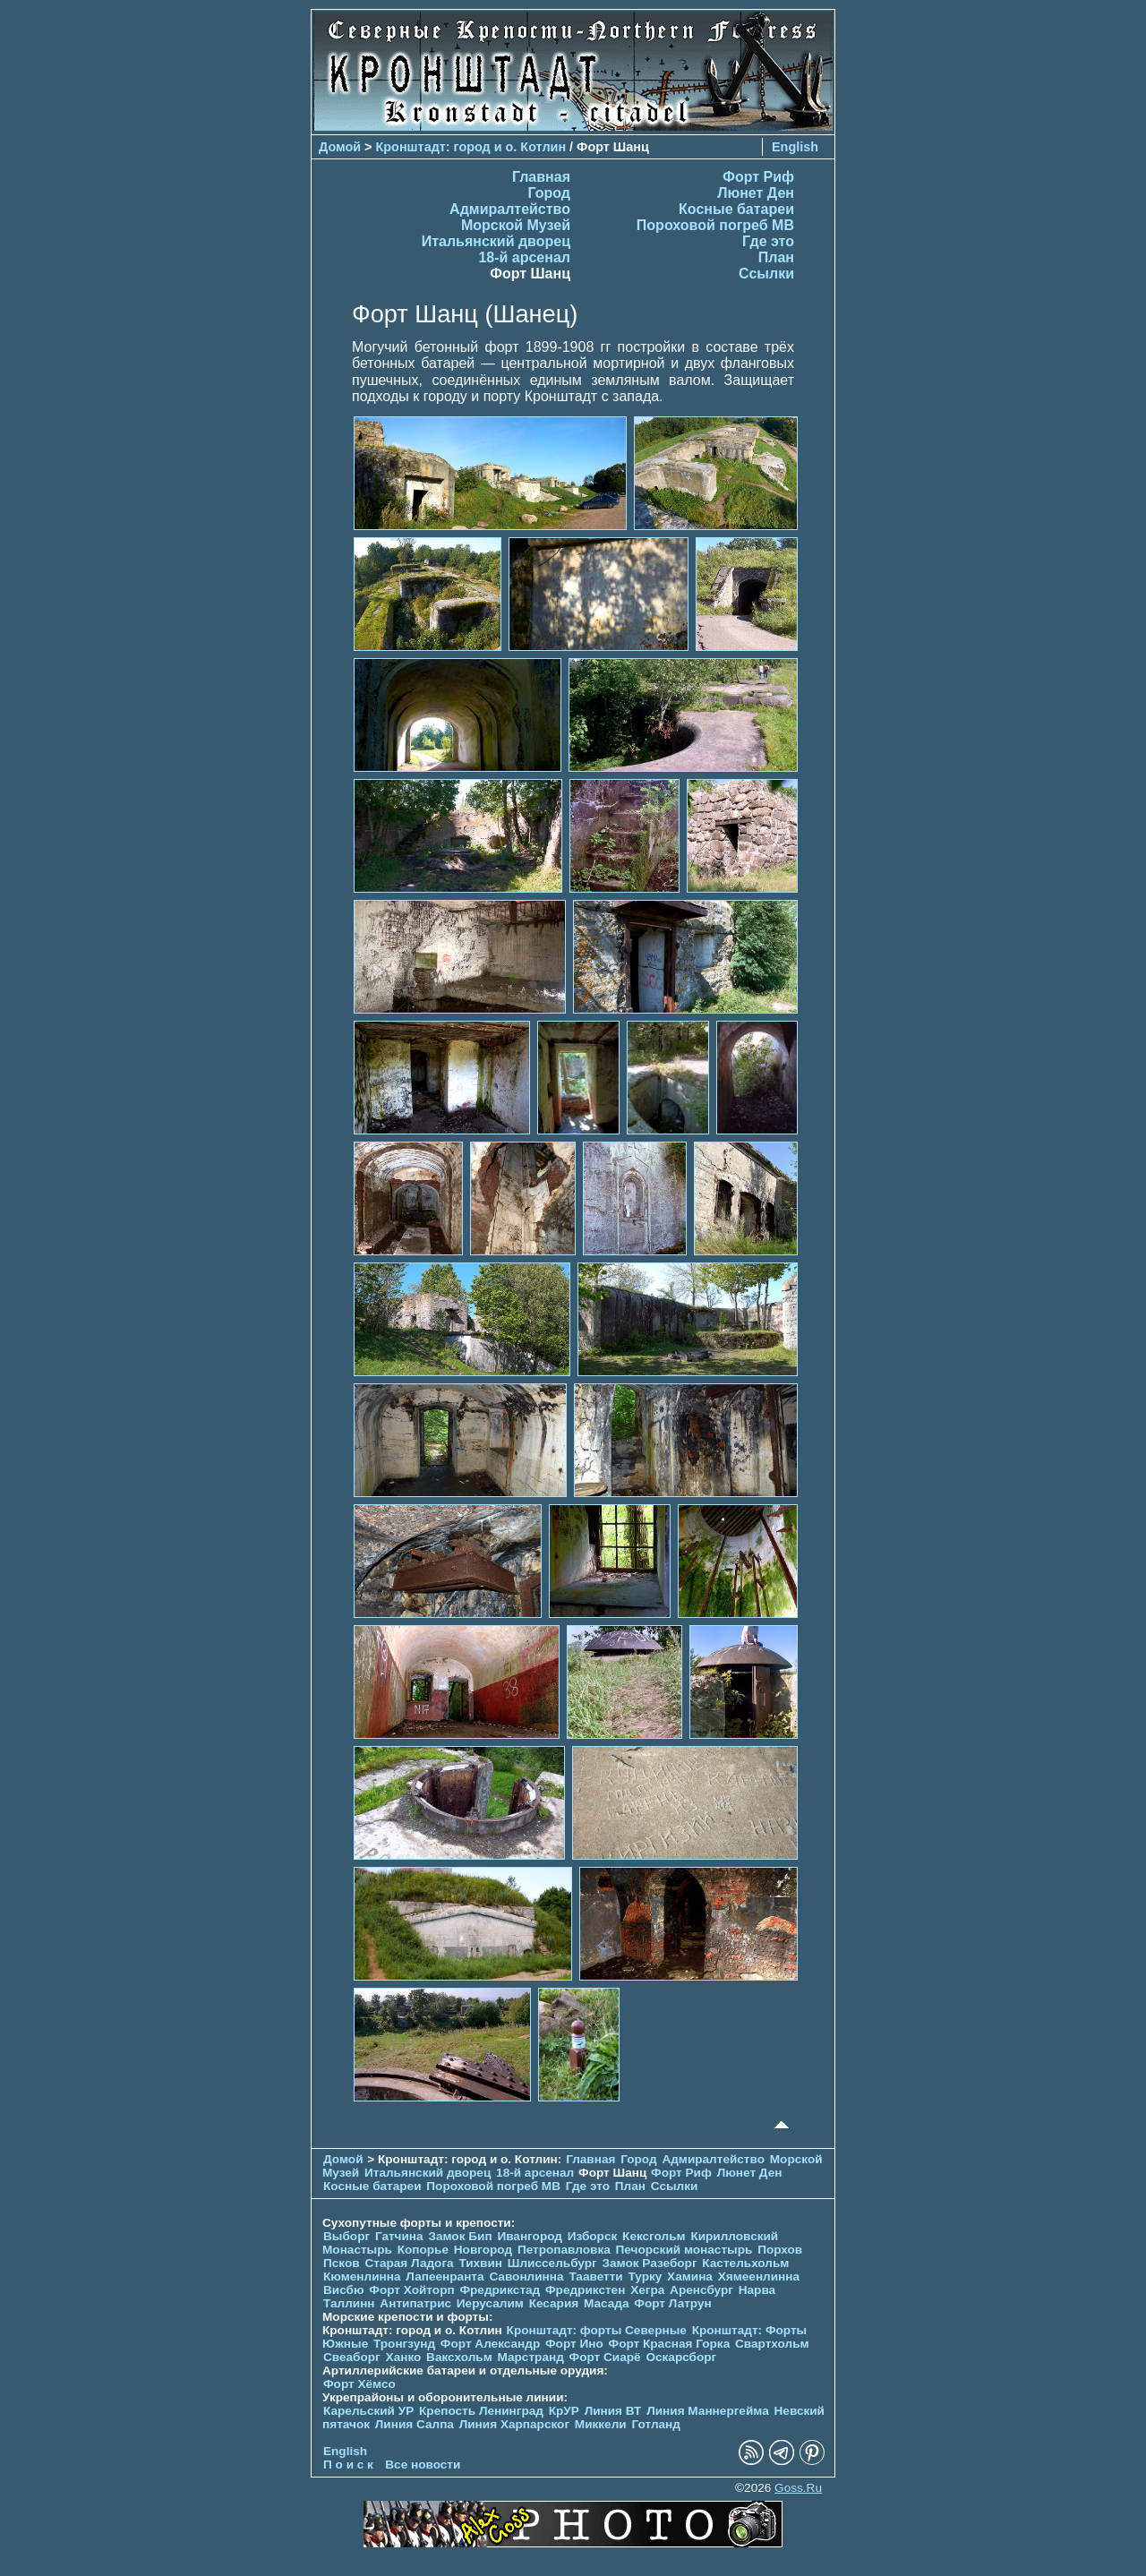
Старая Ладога (408, 2263)
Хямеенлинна (759, 2276)
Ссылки (766, 273)
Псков (341, 2263)
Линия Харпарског (514, 2424)
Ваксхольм (459, 2357)
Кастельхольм (745, 2263)
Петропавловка (564, 2249)
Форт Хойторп (411, 2290)
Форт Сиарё (605, 2357)
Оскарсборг (681, 2357)
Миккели (601, 2424)
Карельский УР (368, 2411)
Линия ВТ (613, 2411)
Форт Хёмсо (359, 2384)
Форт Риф (758, 176)
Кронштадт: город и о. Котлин (471, 147)
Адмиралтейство (509, 209)
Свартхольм (772, 2343)
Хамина (690, 2276)
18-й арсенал (524, 257)
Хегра (647, 2290)
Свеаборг (352, 2357)
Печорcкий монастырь (684, 2249)
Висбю (343, 2290)
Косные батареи (736, 209)
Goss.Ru (798, 2488)
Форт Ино (574, 2343)
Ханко (404, 2357)
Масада (606, 2303)
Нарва (757, 2290)
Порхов (779, 2249)
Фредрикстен (585, 2290)
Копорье (423, 2249)
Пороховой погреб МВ (715, 225)
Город (548, 193)
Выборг (346, 2236)
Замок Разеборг (649, 2263)
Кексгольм (654, 2236)
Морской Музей (515, 225)
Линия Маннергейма (707, 2411)
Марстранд (531, 2357)
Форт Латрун (672, 2303)
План (776, 257)
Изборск (593, 2236)
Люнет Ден (755, 193)
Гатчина (399, 2236)
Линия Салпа (414, 2424)
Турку (645, 2276)
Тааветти (595, 2276)
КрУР (564, 2411)
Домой (340, 147)
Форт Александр (490, 2343)
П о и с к (348, 2464)
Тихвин (480, 2263)
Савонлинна (526, 2276)
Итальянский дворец (496, 241)
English (795, 147)
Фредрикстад (499, 2290)
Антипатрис (415, 2303)
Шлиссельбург (552, 2263)
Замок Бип (460, 2236)
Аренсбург (701, 2290)
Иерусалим (490, 2303)
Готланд (655, 2424)
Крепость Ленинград (481, 2411)
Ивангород (529, 2236)
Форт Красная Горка (670, 2343)
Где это (768, 241)
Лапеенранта (444, 2276)
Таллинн (349, 2303)
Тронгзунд (404, 2343)
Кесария (554, 2303)
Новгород (483, 2249)
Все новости (422, 2464)
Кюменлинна (362, 2276)
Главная (541, 176)
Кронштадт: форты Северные (597, 2330)
